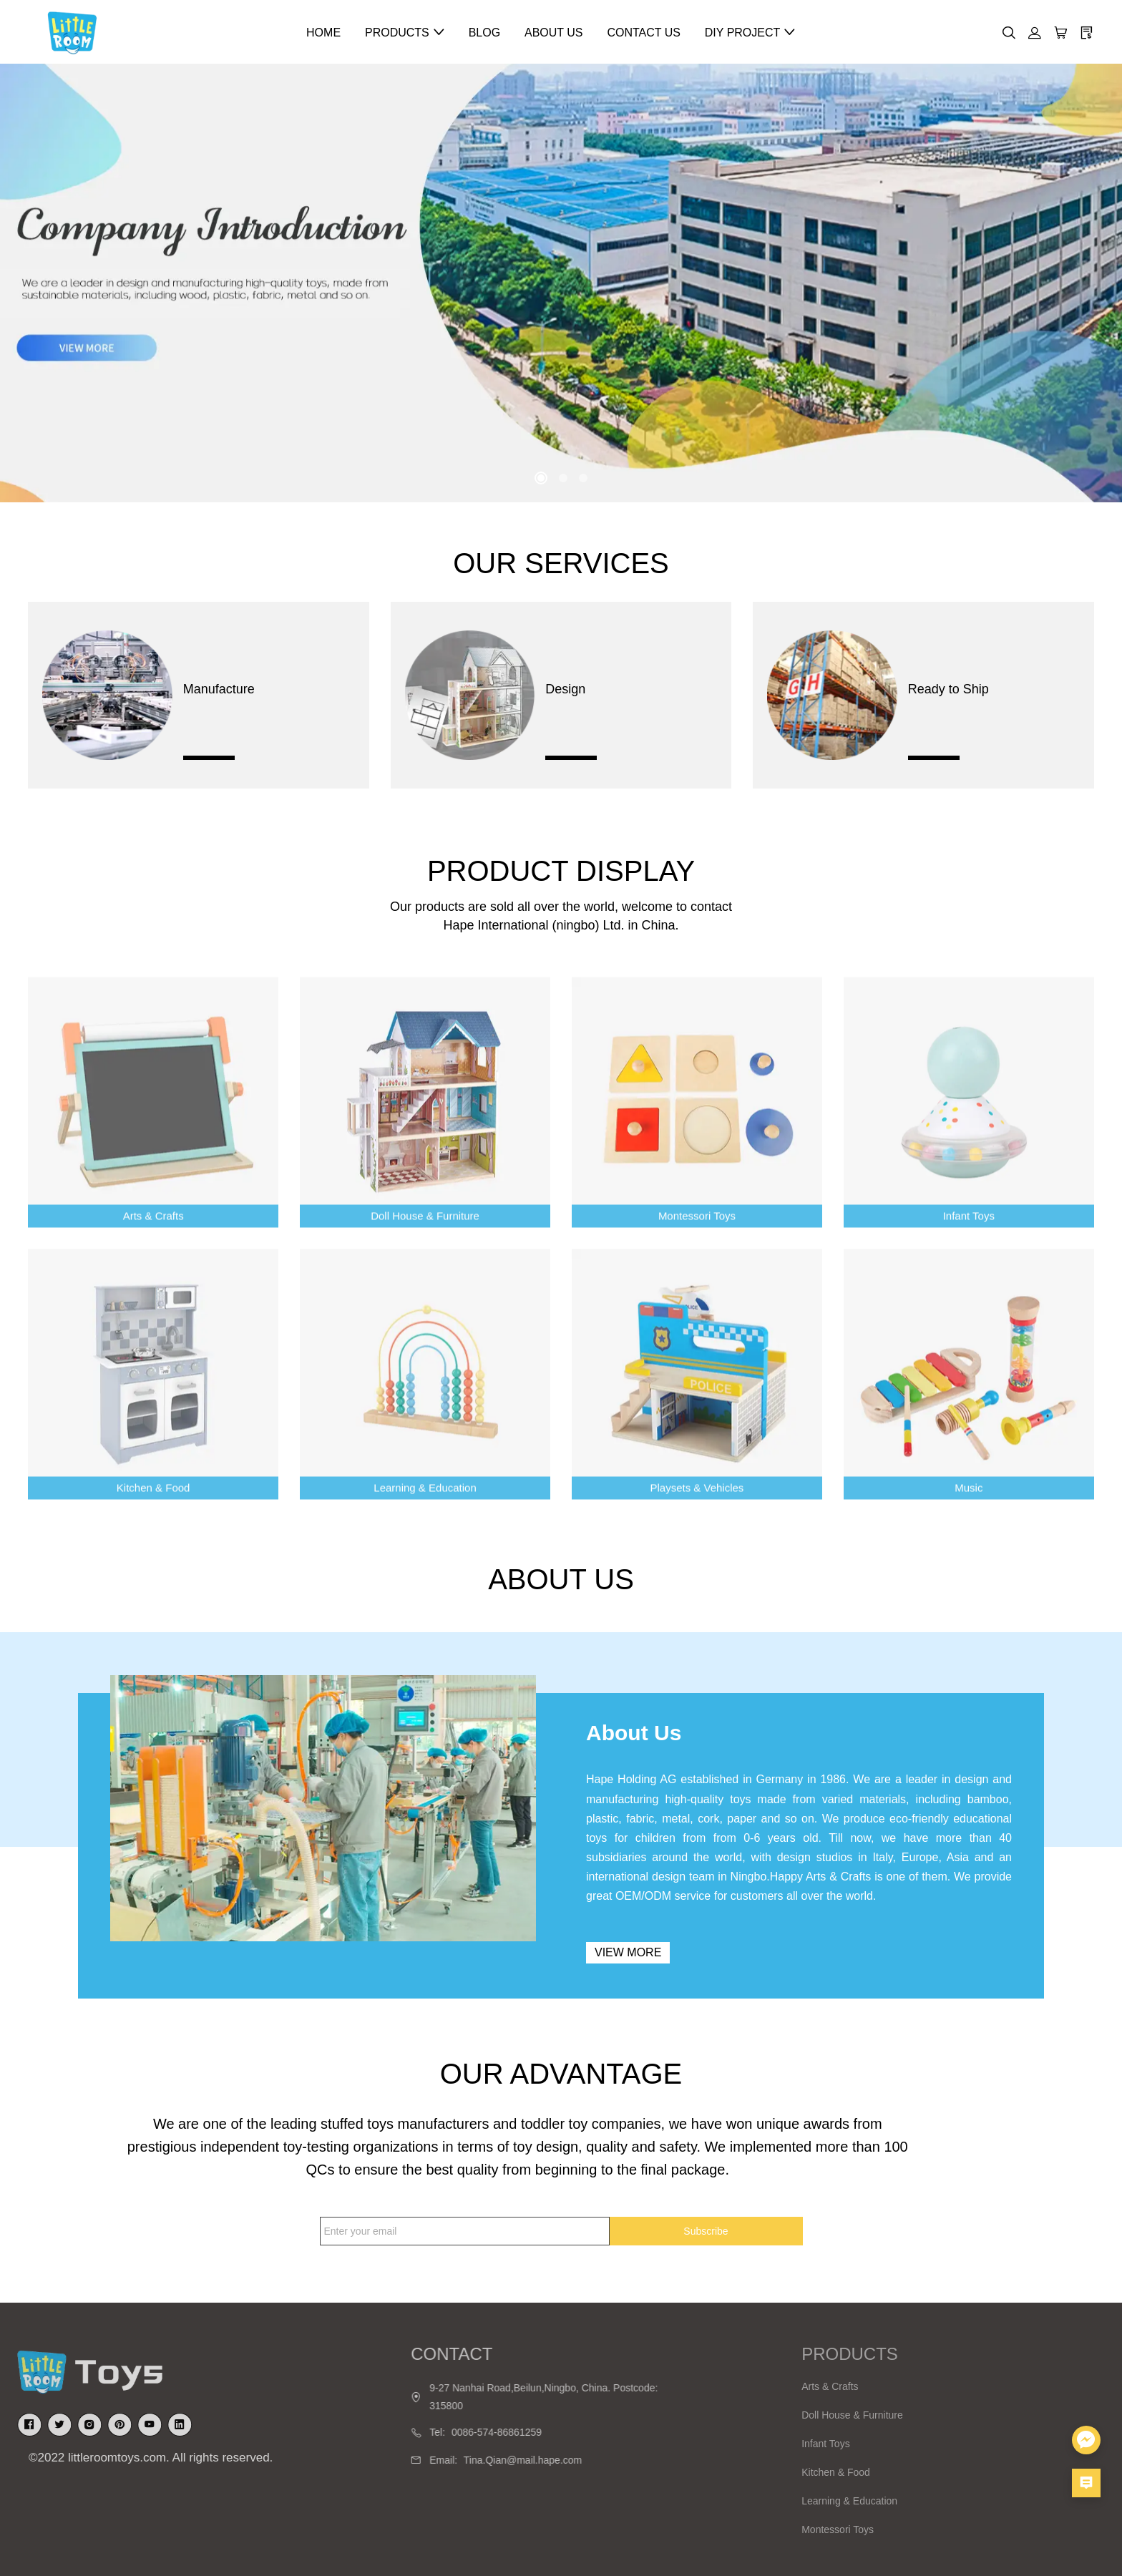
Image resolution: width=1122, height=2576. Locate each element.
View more (628, 1952)
